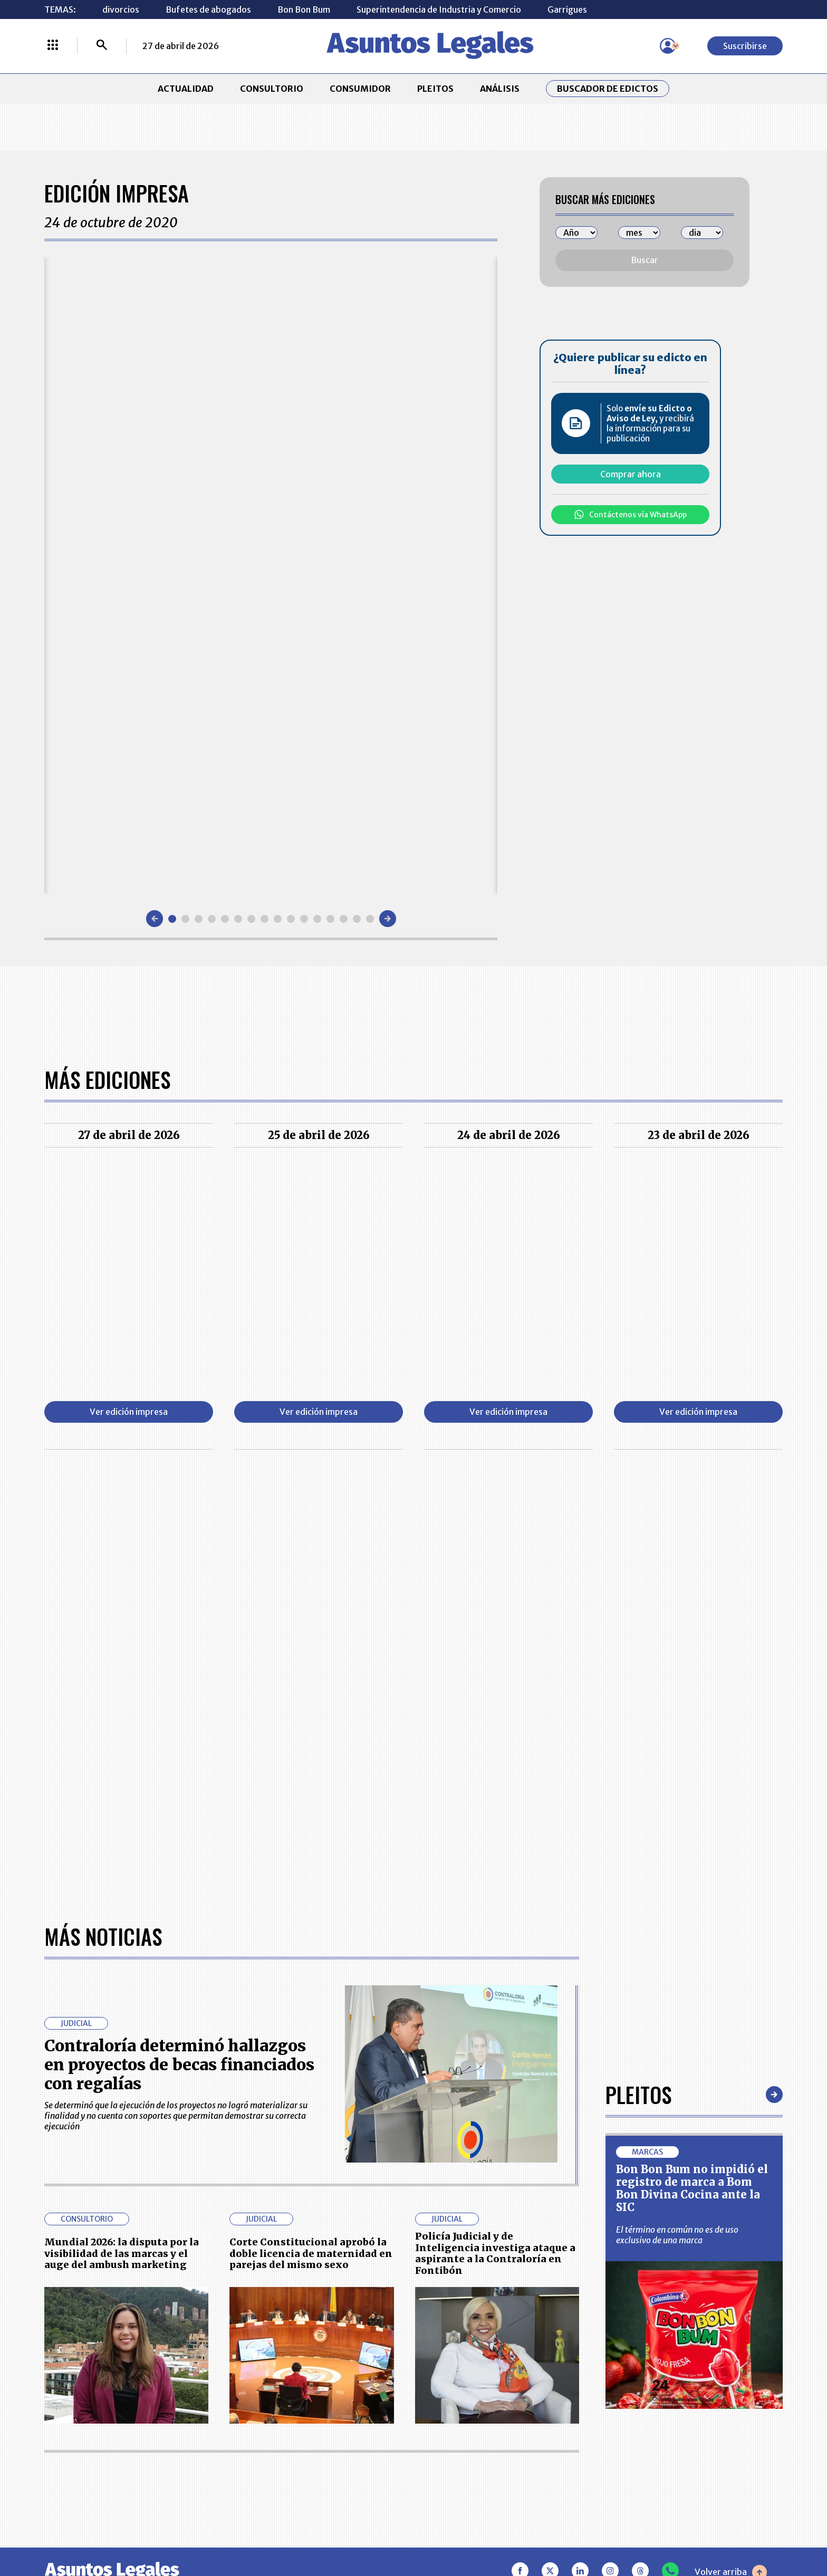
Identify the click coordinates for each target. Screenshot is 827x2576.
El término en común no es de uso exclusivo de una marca (677, 1887)
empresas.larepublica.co (348, 2529)
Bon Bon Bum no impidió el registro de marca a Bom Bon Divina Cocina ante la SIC (692, 1840)
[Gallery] (270, 576)
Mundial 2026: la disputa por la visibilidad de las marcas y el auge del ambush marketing (121, 1905)
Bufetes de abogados (208, 9)
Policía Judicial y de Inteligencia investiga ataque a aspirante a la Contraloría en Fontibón (495, 1906)
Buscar (644, 260)
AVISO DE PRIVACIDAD (464, 2404)
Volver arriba (731, 2224)
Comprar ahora (630, 474)
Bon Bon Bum (303, 9)
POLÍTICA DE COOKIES (319, 2462)
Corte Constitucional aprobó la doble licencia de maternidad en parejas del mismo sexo (310, 1905)
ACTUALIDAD (186, 88)
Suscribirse (745, 46)
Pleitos (638, 1747)
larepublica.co (114, 2529)
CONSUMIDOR (360, 88)
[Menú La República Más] (52, 46)
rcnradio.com (714, 2529)
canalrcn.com (619, 2529)
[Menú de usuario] (667, 46)
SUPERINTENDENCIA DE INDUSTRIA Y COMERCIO (468, 2462)
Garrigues (567, 9)
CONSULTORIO (271, 88)
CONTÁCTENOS (305, 2378)
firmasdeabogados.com (497, 2529)
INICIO (58, 2373)
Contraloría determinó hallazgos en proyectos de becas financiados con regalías (179, 1717)
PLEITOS (435, 88)
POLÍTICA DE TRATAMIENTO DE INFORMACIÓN (476, 2431)
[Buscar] (101, 46)
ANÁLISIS (500, 88)
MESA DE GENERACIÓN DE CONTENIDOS (464, 2378)
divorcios (120, 9)
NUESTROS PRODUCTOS (322, 2404)
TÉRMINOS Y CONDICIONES (329, 2431)
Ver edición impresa (129, 1411)
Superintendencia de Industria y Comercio (439, 9)
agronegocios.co (217, 2529)
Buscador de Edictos (607, 88)
